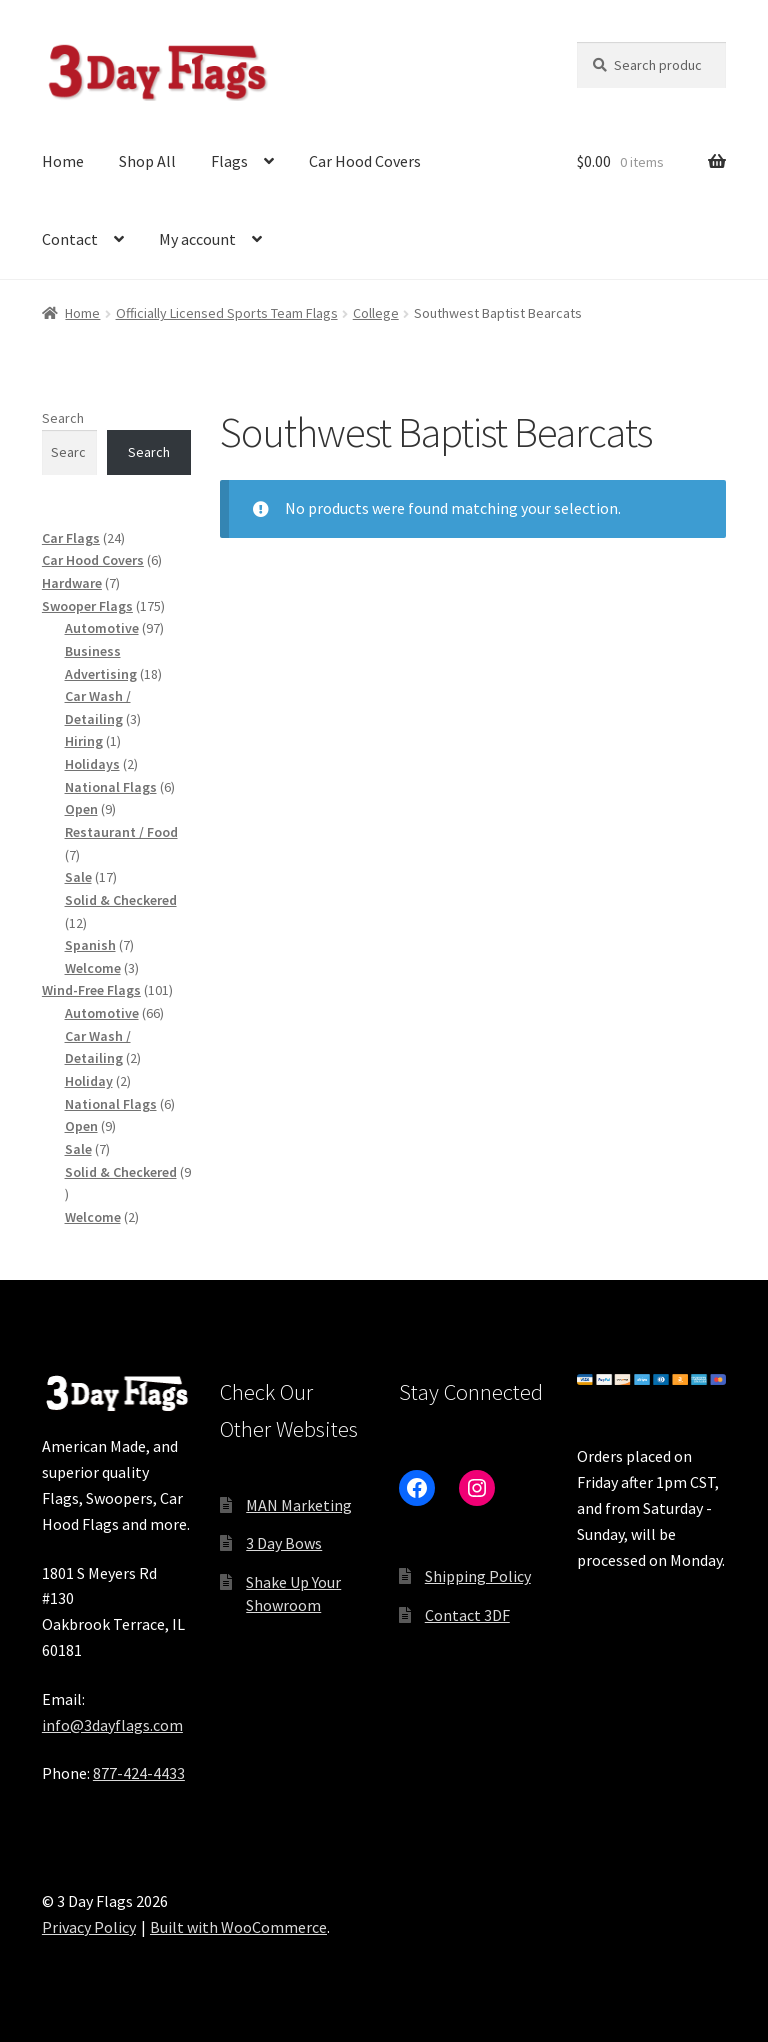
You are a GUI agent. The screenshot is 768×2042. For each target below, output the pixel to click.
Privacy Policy (89, 1927)
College (376, 313)
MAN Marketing (299, 1505)
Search (63, 418)
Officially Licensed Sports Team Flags (227, 313)
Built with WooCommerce (238, 1927)
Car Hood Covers (365, 161)
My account (197, 239)
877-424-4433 (139, 1773)
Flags (229, 161)
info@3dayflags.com (112, 1725)
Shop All (147, 161)
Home (63, 161)
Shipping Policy (478, 1576)
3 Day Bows (284, 1543)
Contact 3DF (467, 1615)
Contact (70, 239)
